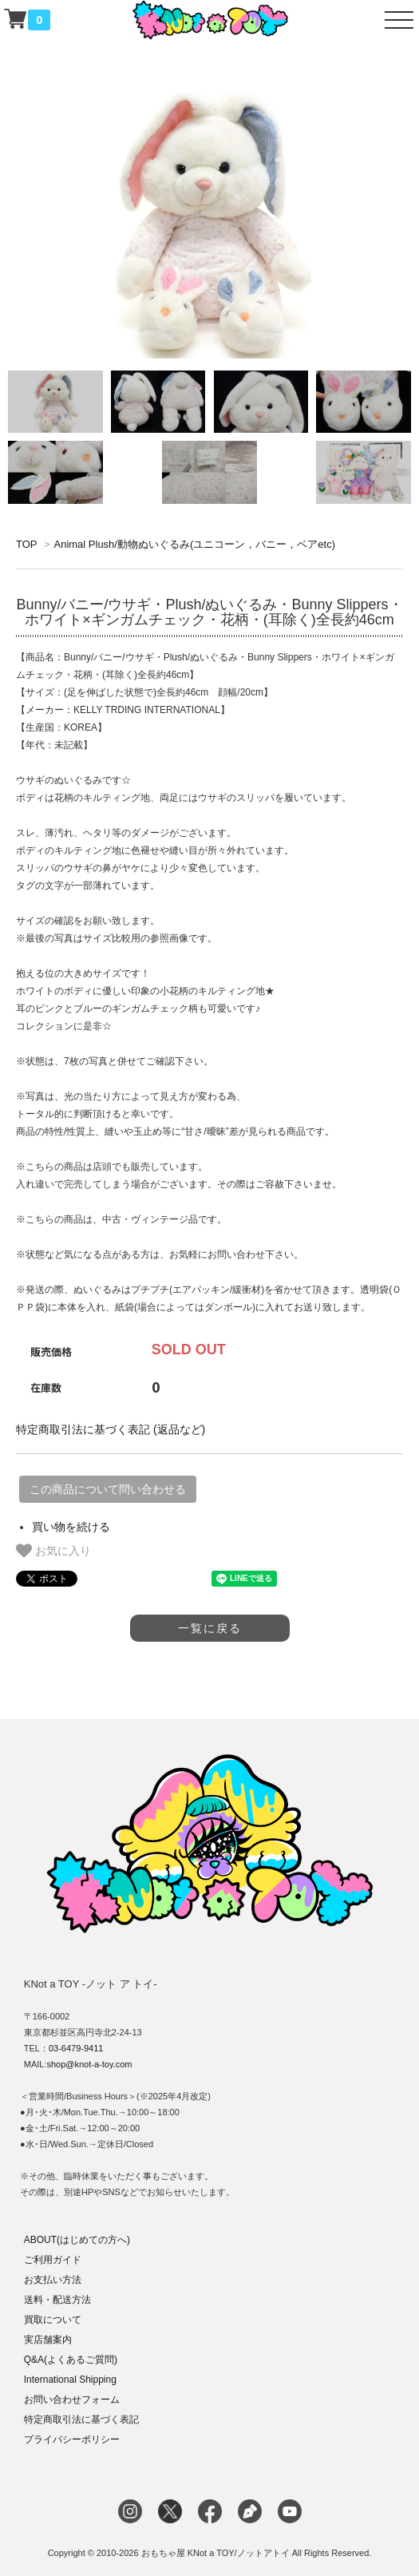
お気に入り (53, 1551)
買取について (52, 2319)
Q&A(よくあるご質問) (70, 2359)
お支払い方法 (52, 2279)
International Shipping (70, 2379)
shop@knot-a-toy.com (89, 2064)
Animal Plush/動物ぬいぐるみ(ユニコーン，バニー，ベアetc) (193, 544)
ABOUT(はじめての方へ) (77, 2239)
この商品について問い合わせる (108, 1489)
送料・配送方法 (57, 2299)
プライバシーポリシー (72, 2439)
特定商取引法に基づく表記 (81, 2419)
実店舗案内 (48, 2339)
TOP (26, 544)
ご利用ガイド (52, 2259)
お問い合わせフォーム (72, 2399)
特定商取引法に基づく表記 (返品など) (110, 1429)
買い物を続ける (71, 1526)
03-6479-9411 (76, 2048)
